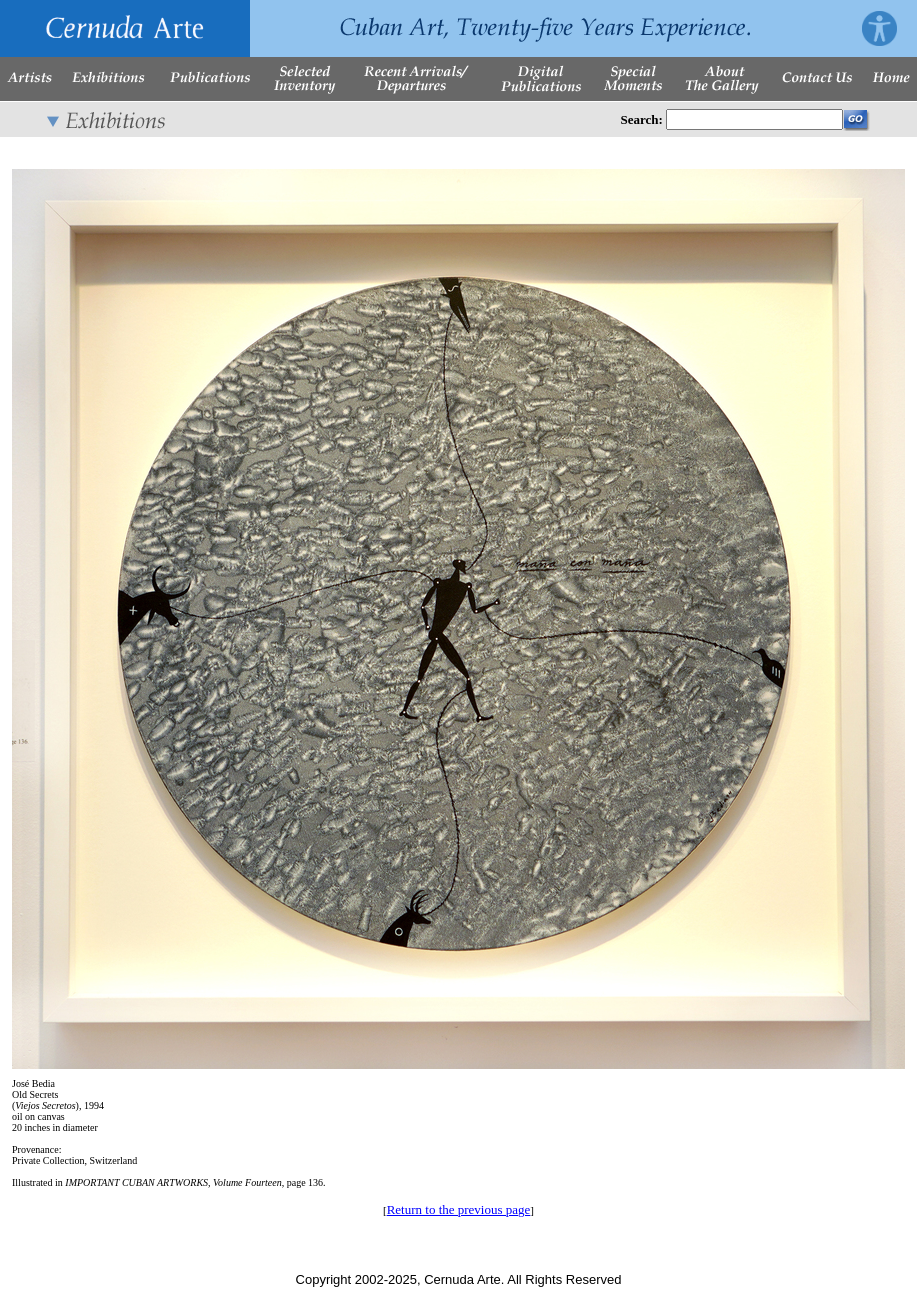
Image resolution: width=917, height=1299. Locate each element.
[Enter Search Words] (754, 119)
